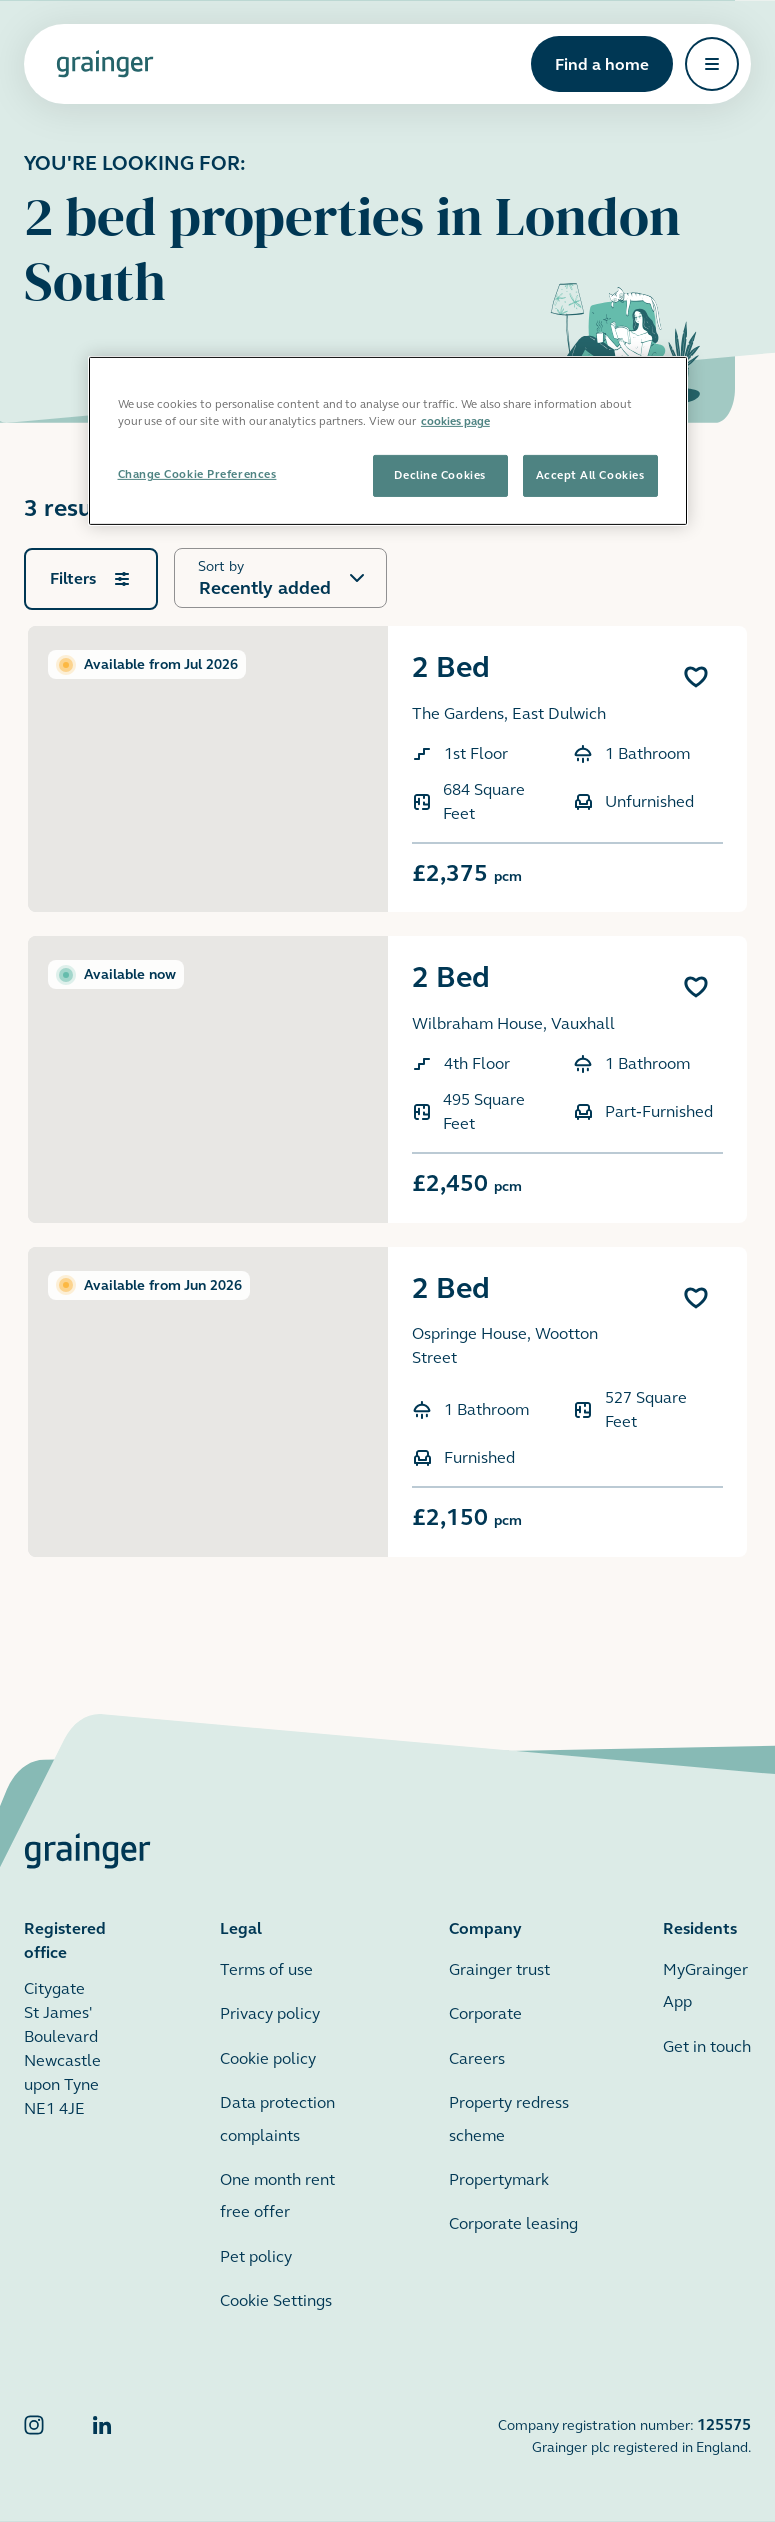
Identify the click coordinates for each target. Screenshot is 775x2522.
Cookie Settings (276, 2300)
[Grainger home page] (105, 64)
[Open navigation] (712, 64)
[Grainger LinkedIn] (102, 2435)
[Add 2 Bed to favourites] (696, 677)
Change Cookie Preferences (197, 474)
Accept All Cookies (590, 475)
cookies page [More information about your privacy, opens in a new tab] (455, 421)
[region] (388, 441)
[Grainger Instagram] (34, 2435)
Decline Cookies (439, 475)
